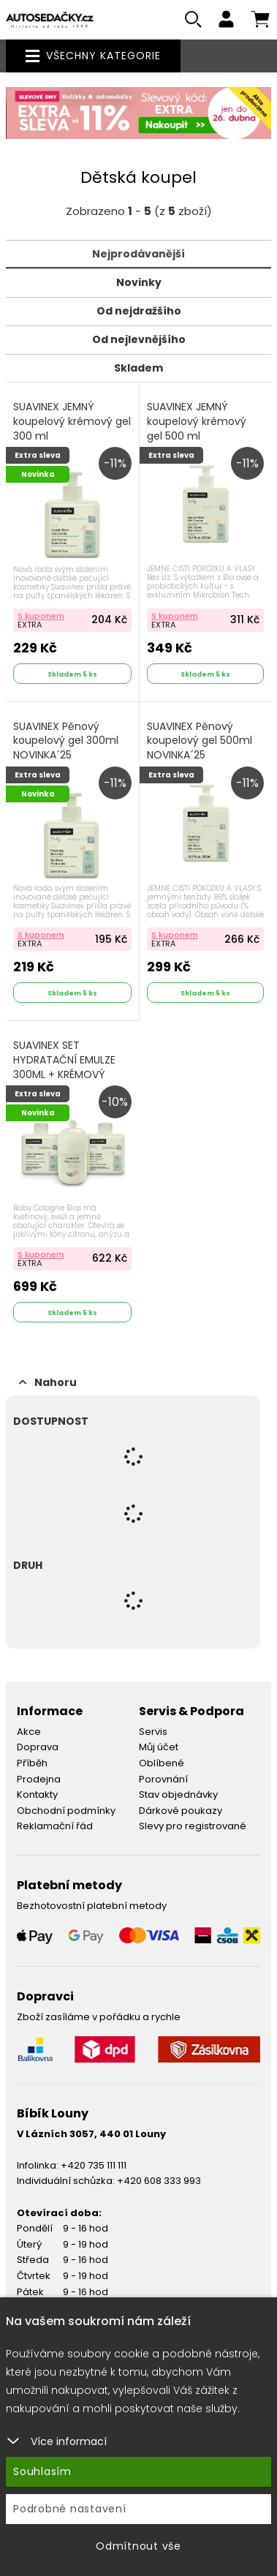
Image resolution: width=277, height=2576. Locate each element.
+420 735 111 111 (93, 2165)
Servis (153, 1732)
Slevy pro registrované (192, 1826)
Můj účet (158, 1747)
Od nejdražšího (138, 311)
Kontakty (37, 1794)
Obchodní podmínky (66, 1811)
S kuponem (41, 616)
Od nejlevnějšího (139, 339)
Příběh (32, 1763)
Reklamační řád (55, 1826)
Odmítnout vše (138, 2546)
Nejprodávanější (138, 253)
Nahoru (48, 1382)
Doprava (37, 1747)
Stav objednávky (178, 1794)
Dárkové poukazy (180, 1811)
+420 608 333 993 (159, 2181)
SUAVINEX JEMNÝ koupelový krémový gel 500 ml (196, 421)
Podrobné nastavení (69, 2508)
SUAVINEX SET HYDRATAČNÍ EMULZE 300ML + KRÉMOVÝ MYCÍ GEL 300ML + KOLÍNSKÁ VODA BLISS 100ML (66, 1081)
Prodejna (39, 1779)
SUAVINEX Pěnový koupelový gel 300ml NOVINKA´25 (65, 741)
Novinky (139, 282)
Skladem (138, 368)
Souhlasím (42, 2471)
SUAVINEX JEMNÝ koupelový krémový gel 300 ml (72, 421)
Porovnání (163, 1779)
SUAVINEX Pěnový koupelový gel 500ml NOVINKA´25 (199, 741)
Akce (29, 1732)
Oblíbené (161, 1763)
